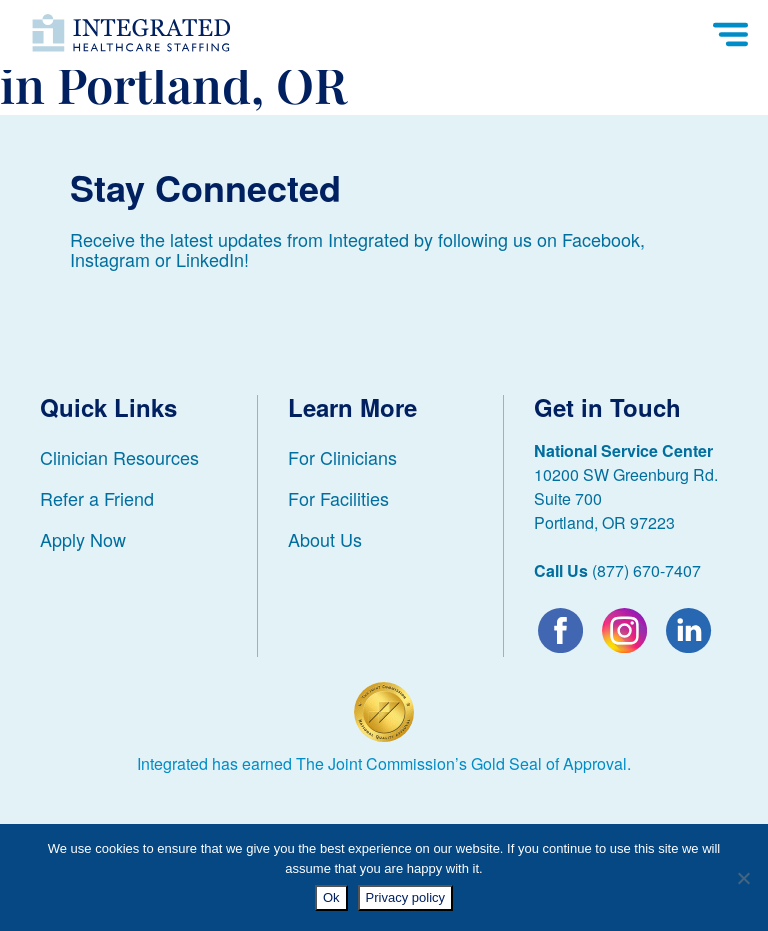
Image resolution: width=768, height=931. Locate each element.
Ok (331, 897)
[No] (743, 878)
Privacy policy (405, 897)
